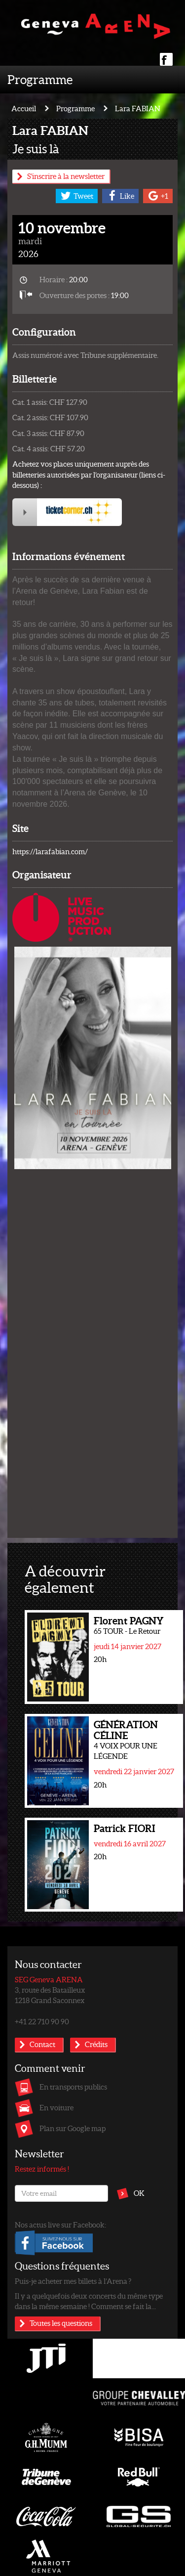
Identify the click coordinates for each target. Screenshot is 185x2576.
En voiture (56, 2107)
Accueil (23, 108)
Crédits (96, 2044)
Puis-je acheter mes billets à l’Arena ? (73, 2280)
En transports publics (73, 2086)
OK (139, 2192)
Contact (42, 2044)
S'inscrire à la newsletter (66, 176)
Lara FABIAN (137, 108)
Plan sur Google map (72, 2128)
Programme (40, 79)
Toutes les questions (61, 2322)
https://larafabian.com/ (50, 851)
